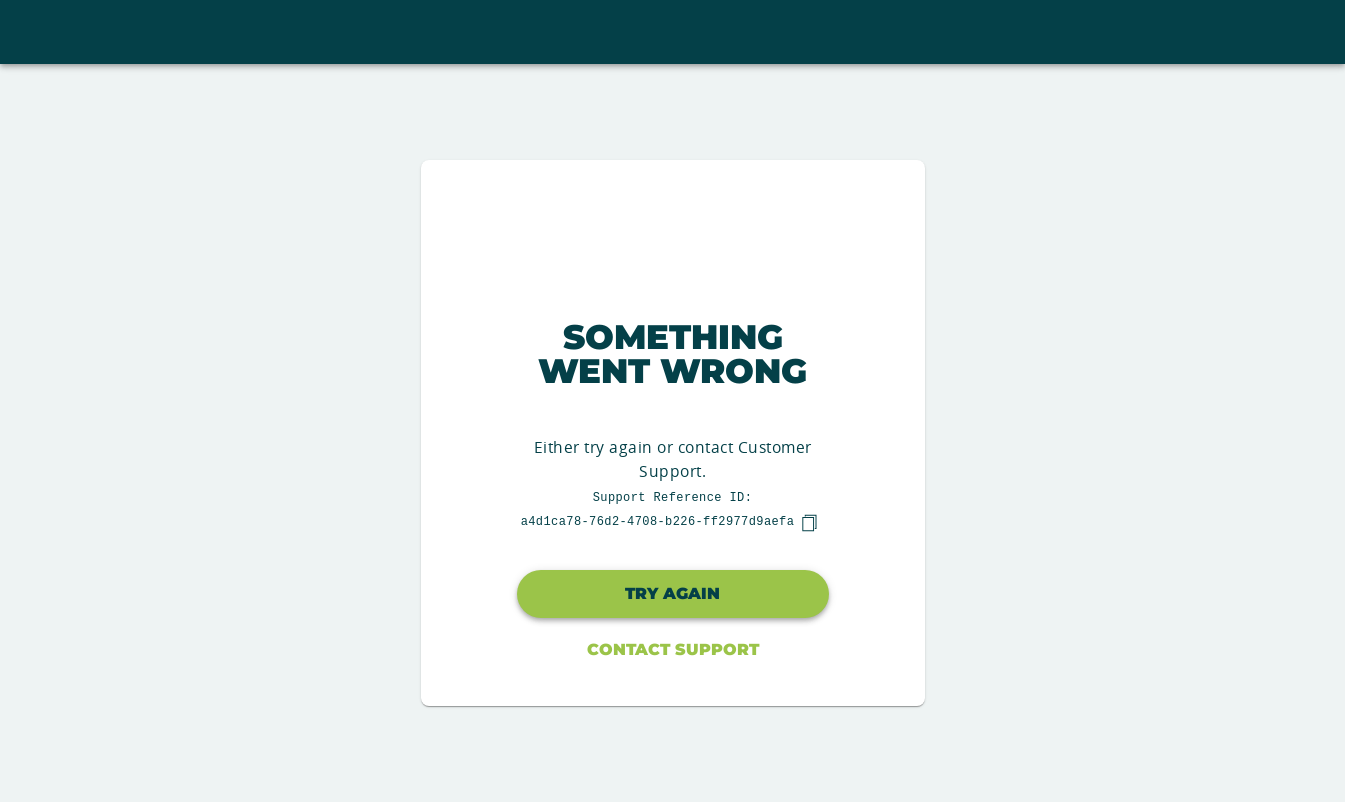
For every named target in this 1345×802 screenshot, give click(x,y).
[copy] (809, 523)
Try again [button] (672, 593)
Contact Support (673, 649)
